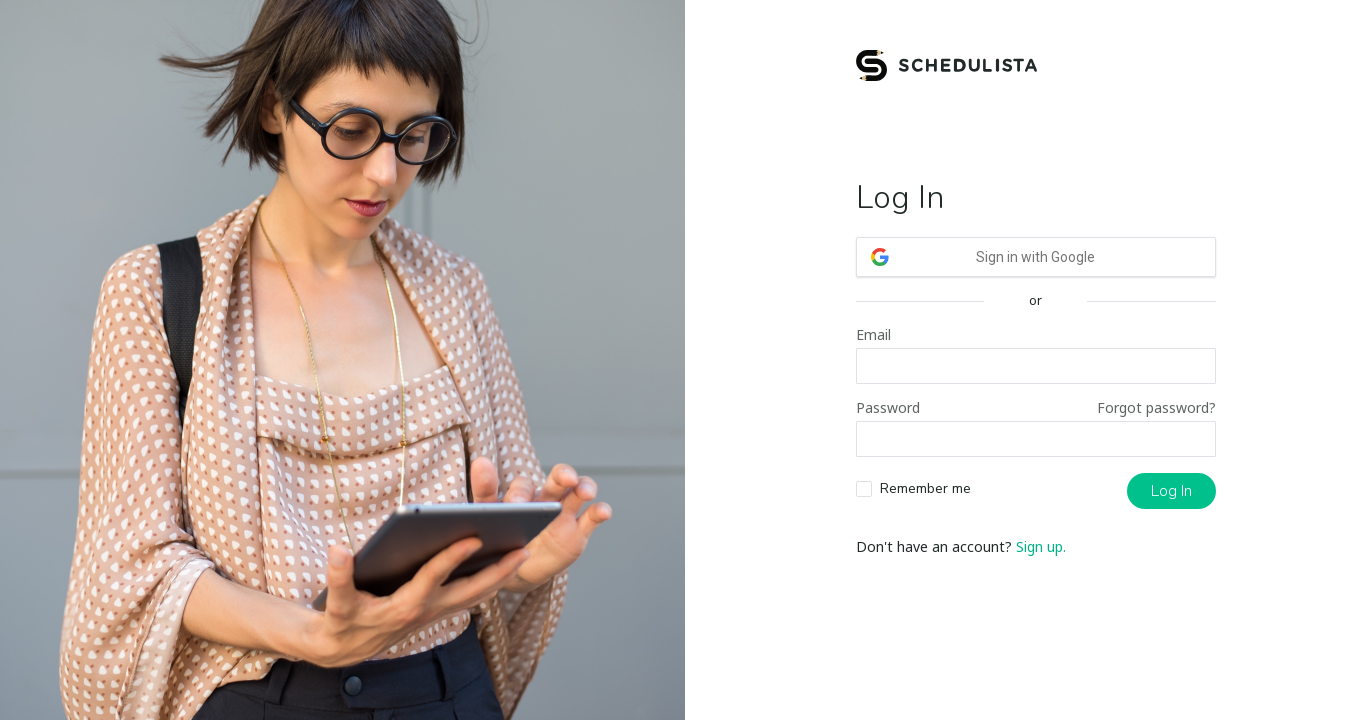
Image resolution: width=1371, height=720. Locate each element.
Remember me (925, 488)
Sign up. (1041, 546)
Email (873, 334)
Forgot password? (1156, 407)
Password (888, 407)
